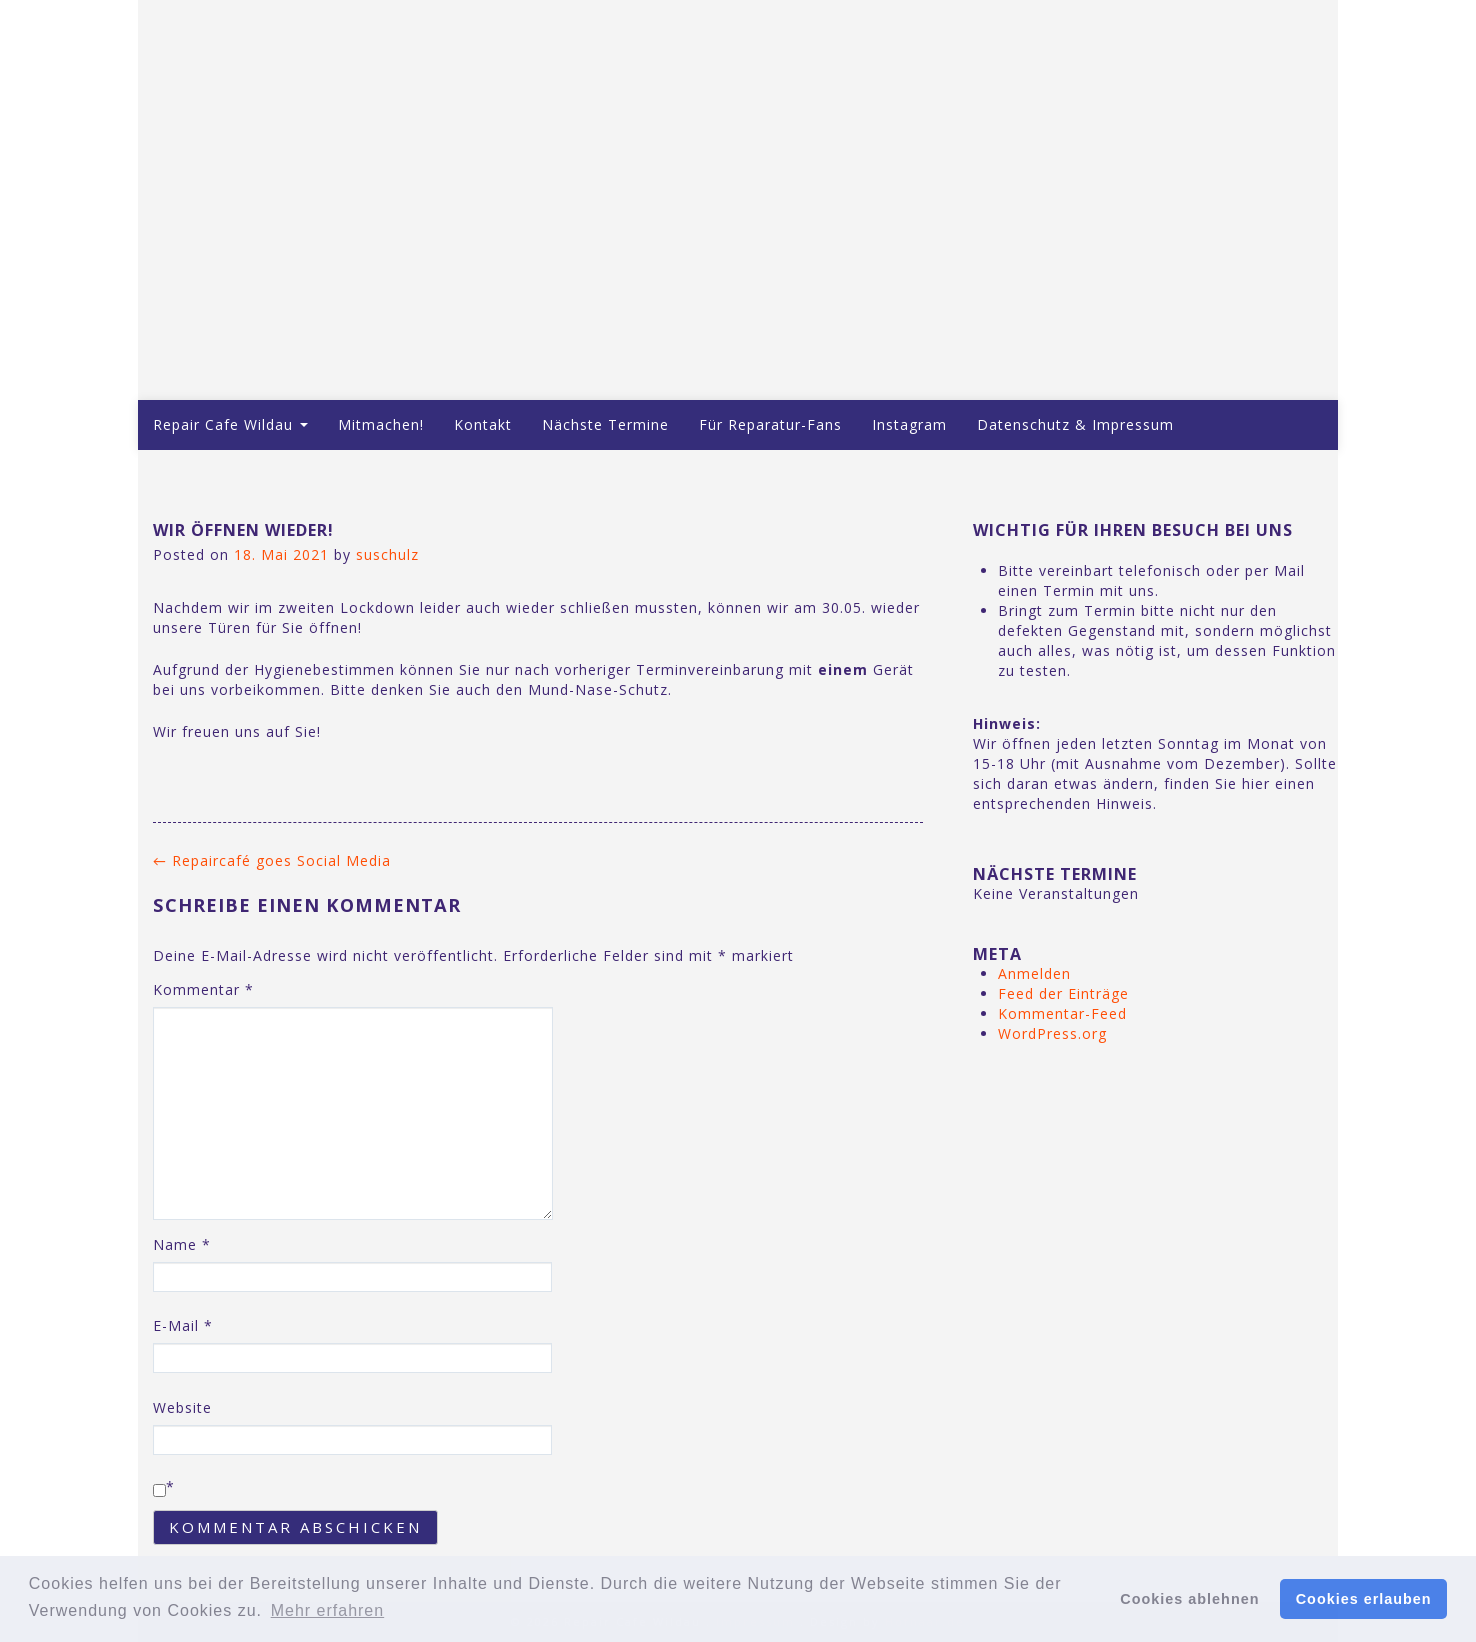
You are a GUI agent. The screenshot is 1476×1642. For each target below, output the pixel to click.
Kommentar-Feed (1062, 1013)
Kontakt (483, 424)
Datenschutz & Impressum (1075, 424)
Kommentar (203, 989)
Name (182, 1244)
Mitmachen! (381, 424)
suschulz (387, 554)
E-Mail (183, 1325)
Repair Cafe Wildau (230, 424)
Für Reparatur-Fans (770, 424)
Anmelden (1034, 973)
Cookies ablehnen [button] (1189, 1599)
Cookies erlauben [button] (1364, 1599)
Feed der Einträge (1063, 993)
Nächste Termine (605, 424)
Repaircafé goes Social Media (272, 860)
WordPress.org (1052, 1033)
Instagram (909, 424)
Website (182, 1407)
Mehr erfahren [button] (328, 1610)
